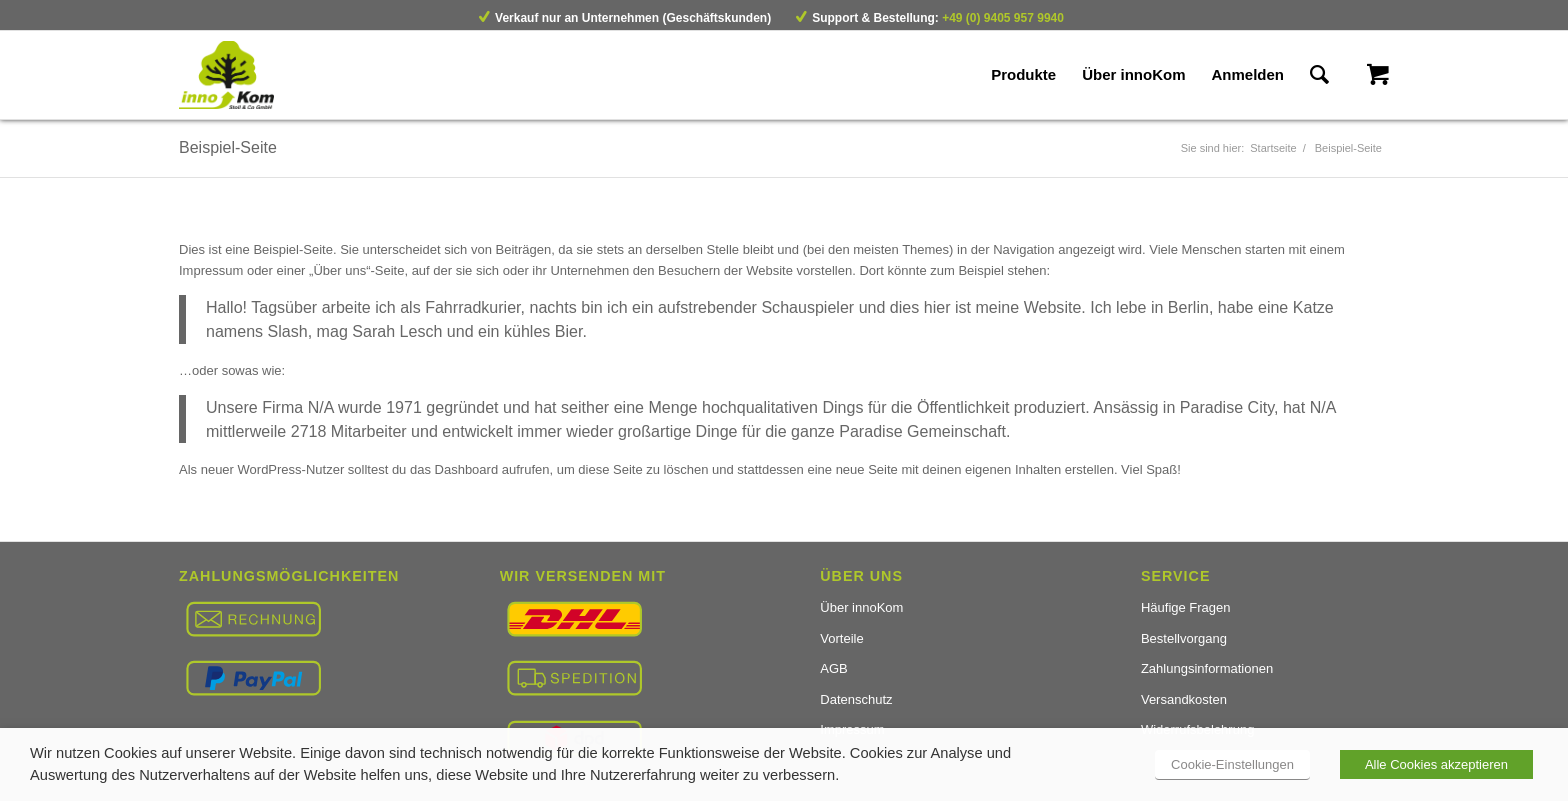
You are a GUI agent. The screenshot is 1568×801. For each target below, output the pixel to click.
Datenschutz (856, 699)
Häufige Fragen (1186, 607)
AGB (833, 668)
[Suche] (1319, 75)
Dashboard (467, 469)
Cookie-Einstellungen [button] (1232, 764)
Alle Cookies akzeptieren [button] (1436, 764)
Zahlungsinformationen (1207, 668)
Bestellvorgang (1184, 638)
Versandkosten (1184, 699)
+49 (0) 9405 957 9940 (1003, 18)
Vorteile (841, 638)
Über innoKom (861, 607)
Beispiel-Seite (228, 147)
